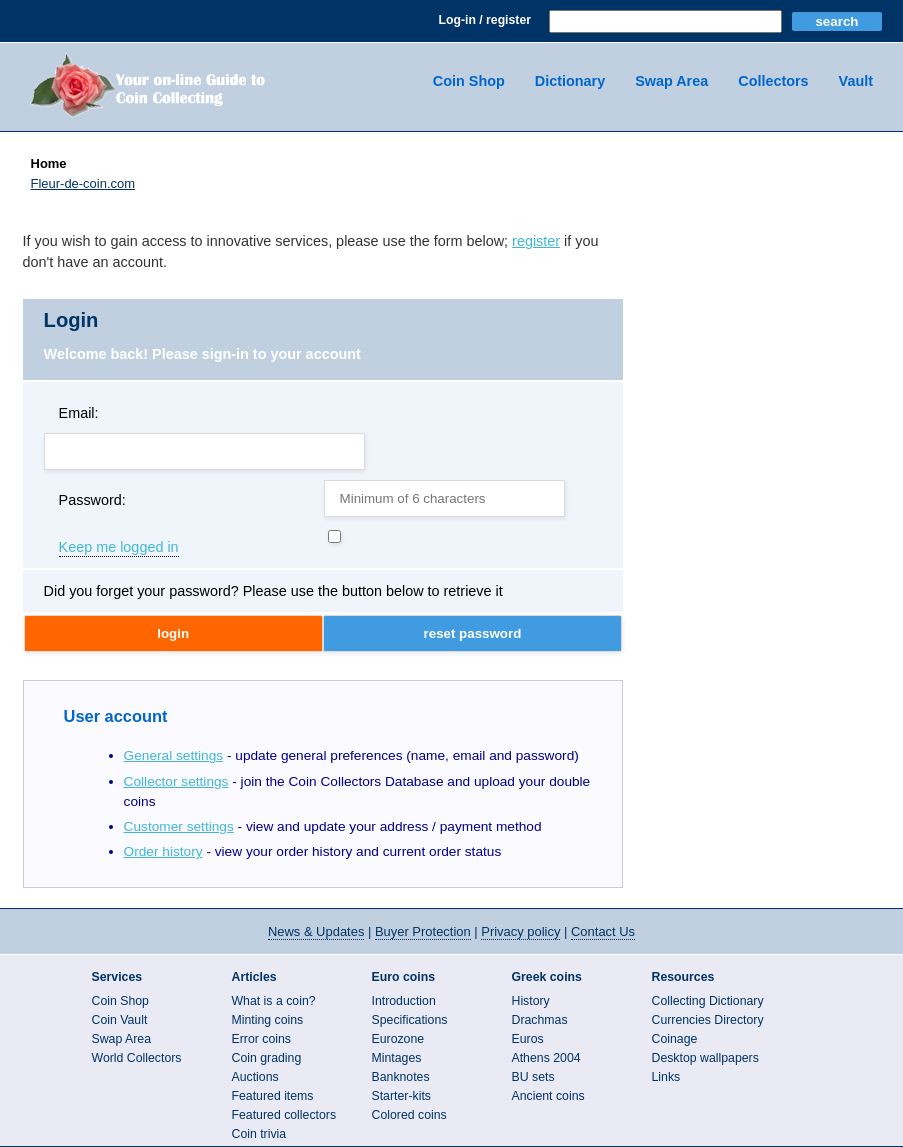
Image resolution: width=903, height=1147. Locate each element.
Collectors (773, 81)
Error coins (261, 1039)
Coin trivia (259, 1134)
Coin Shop (469, 81)
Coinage (675, 1039)
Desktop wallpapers (705, 1058)
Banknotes (401, 1077)
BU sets (533, 1077)
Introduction (404, 1001)
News (316, 931)
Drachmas (540, 1020)
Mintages (397, 1058)
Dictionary (570, 81)
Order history (163, 851)
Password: (92, 500)
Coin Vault (120, 1020)
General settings (174, 755)
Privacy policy (520, 931)
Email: (79, 413)
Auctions (255, 1077)
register (536, 241)
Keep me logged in (119, 548)
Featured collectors (284, 1115)
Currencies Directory (708, 1020)
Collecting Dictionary (708, 1001)
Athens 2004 (546, 1058)
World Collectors (137, 1058)
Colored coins (409, 1115)
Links (666, 1077)
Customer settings (179, 826)
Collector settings (176, 781)
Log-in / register (485, 20)
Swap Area (671, 81)
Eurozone (398, 1039)
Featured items (273, 1096)
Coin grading (267, 1058)
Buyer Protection (423, 931)
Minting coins (268, 1020)
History (531, 1001)
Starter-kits (401, 1096)
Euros (528, 1039)
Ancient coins (548, 1096)
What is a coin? (274, 1001)
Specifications (410, 1020)
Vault (856, 81)
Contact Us (603, 931)
